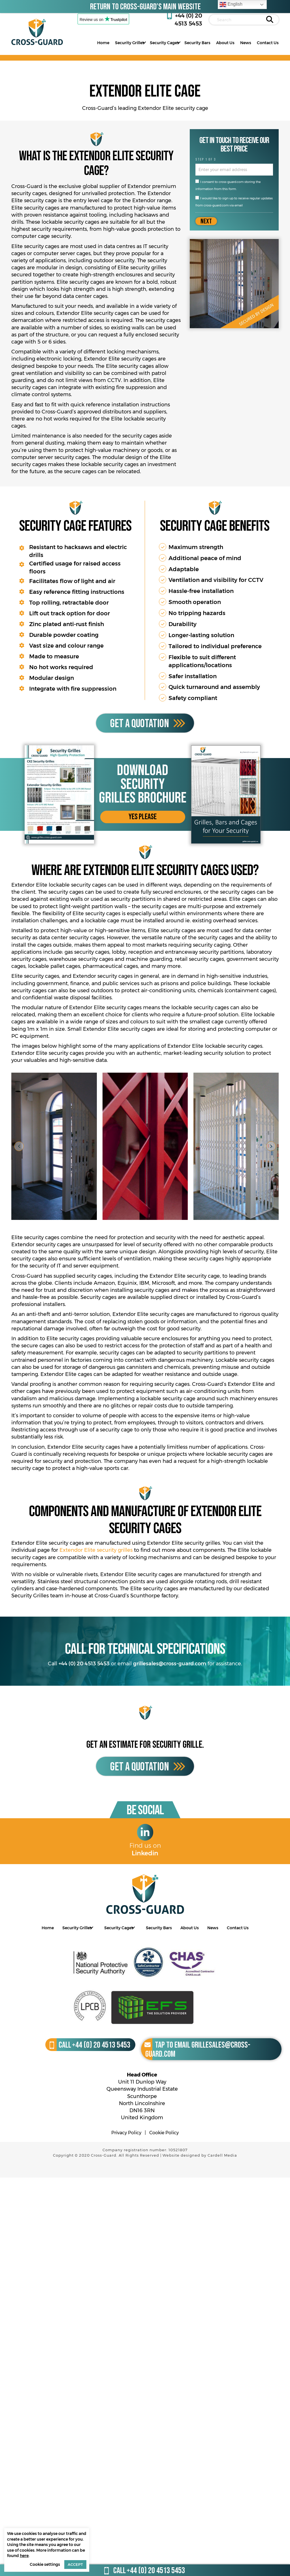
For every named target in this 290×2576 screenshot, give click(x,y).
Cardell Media (222, 2155)
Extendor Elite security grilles (96, 1550)
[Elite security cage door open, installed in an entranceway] (54, 1146)
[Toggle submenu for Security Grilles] (144, 42)
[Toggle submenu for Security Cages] (179, 42)
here (24, 2555)
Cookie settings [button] (45, 2564)
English (230, 4)
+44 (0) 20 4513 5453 (84, 1664)
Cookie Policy (164, 2132)
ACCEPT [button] (75, 2564)
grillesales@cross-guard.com (169, 1664)
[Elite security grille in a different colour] (144, 1146)
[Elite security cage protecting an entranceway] (236, 1146)
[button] (142, 817)
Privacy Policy (126, 2132)
